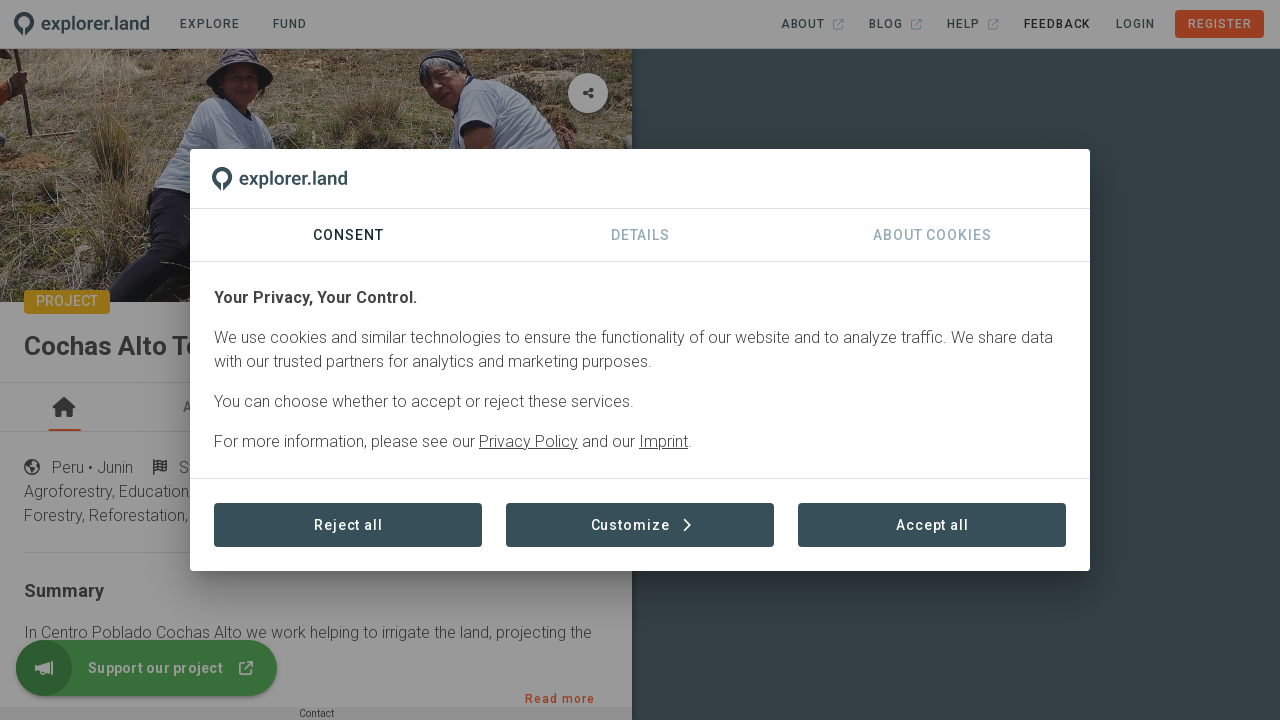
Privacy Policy (528, 441)
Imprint (663, 441)
